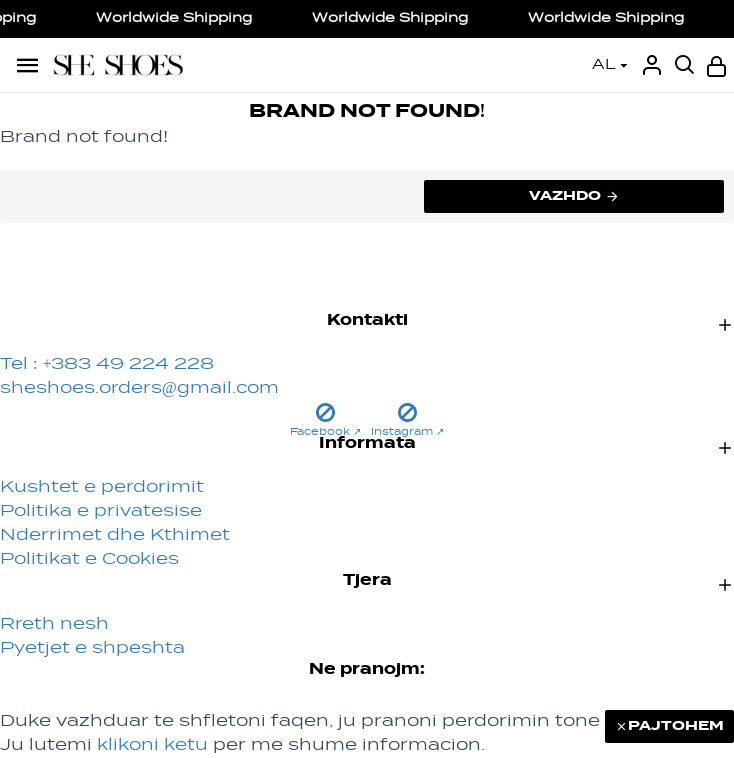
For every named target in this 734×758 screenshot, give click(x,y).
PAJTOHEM (676, 726)
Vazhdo (565, 196)
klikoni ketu (152, 746)
